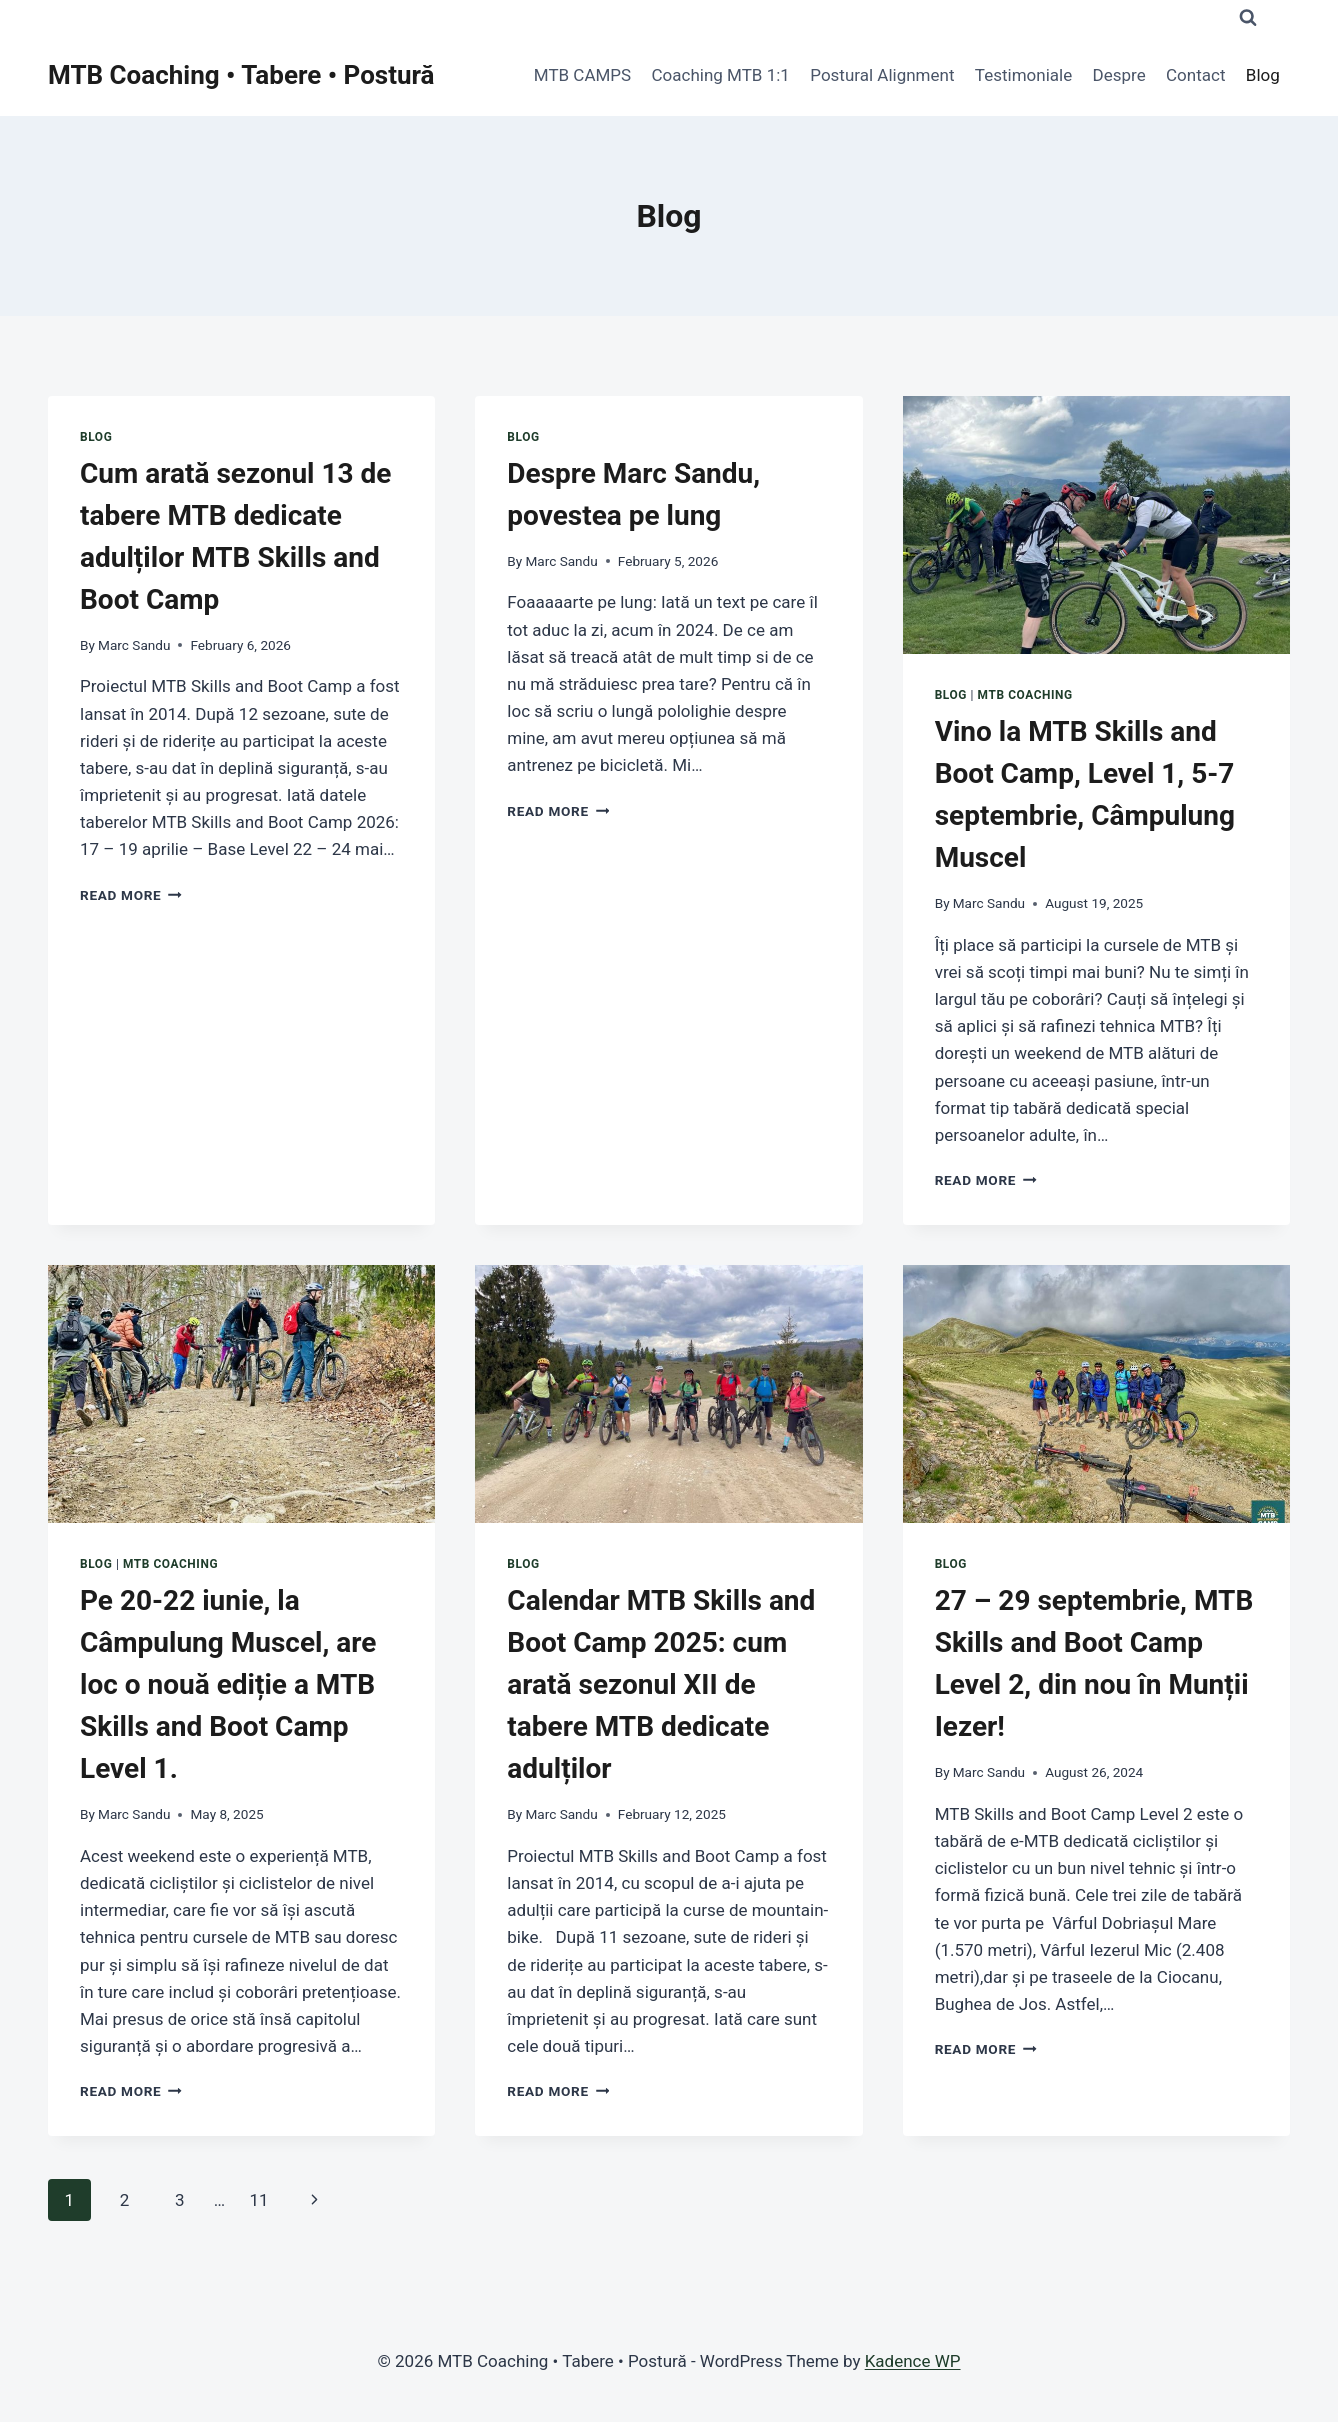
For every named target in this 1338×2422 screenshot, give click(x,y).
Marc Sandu (134, 645)
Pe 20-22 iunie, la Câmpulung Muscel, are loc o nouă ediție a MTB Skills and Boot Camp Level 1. (228, 1684)
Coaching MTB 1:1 (721, 75)
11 (258, 2200)
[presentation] (1096, 525)
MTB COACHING (1025, 695)
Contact (1195, 75)
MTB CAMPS (582, 75)
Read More (131, 895)
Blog (1263, 75)
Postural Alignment (882, 75)
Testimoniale (1023, 75)
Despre (1119, 75)
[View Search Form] (1248, 18)
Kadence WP (913, 2361)
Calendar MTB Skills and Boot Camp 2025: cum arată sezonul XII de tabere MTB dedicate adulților (661, 1684)
